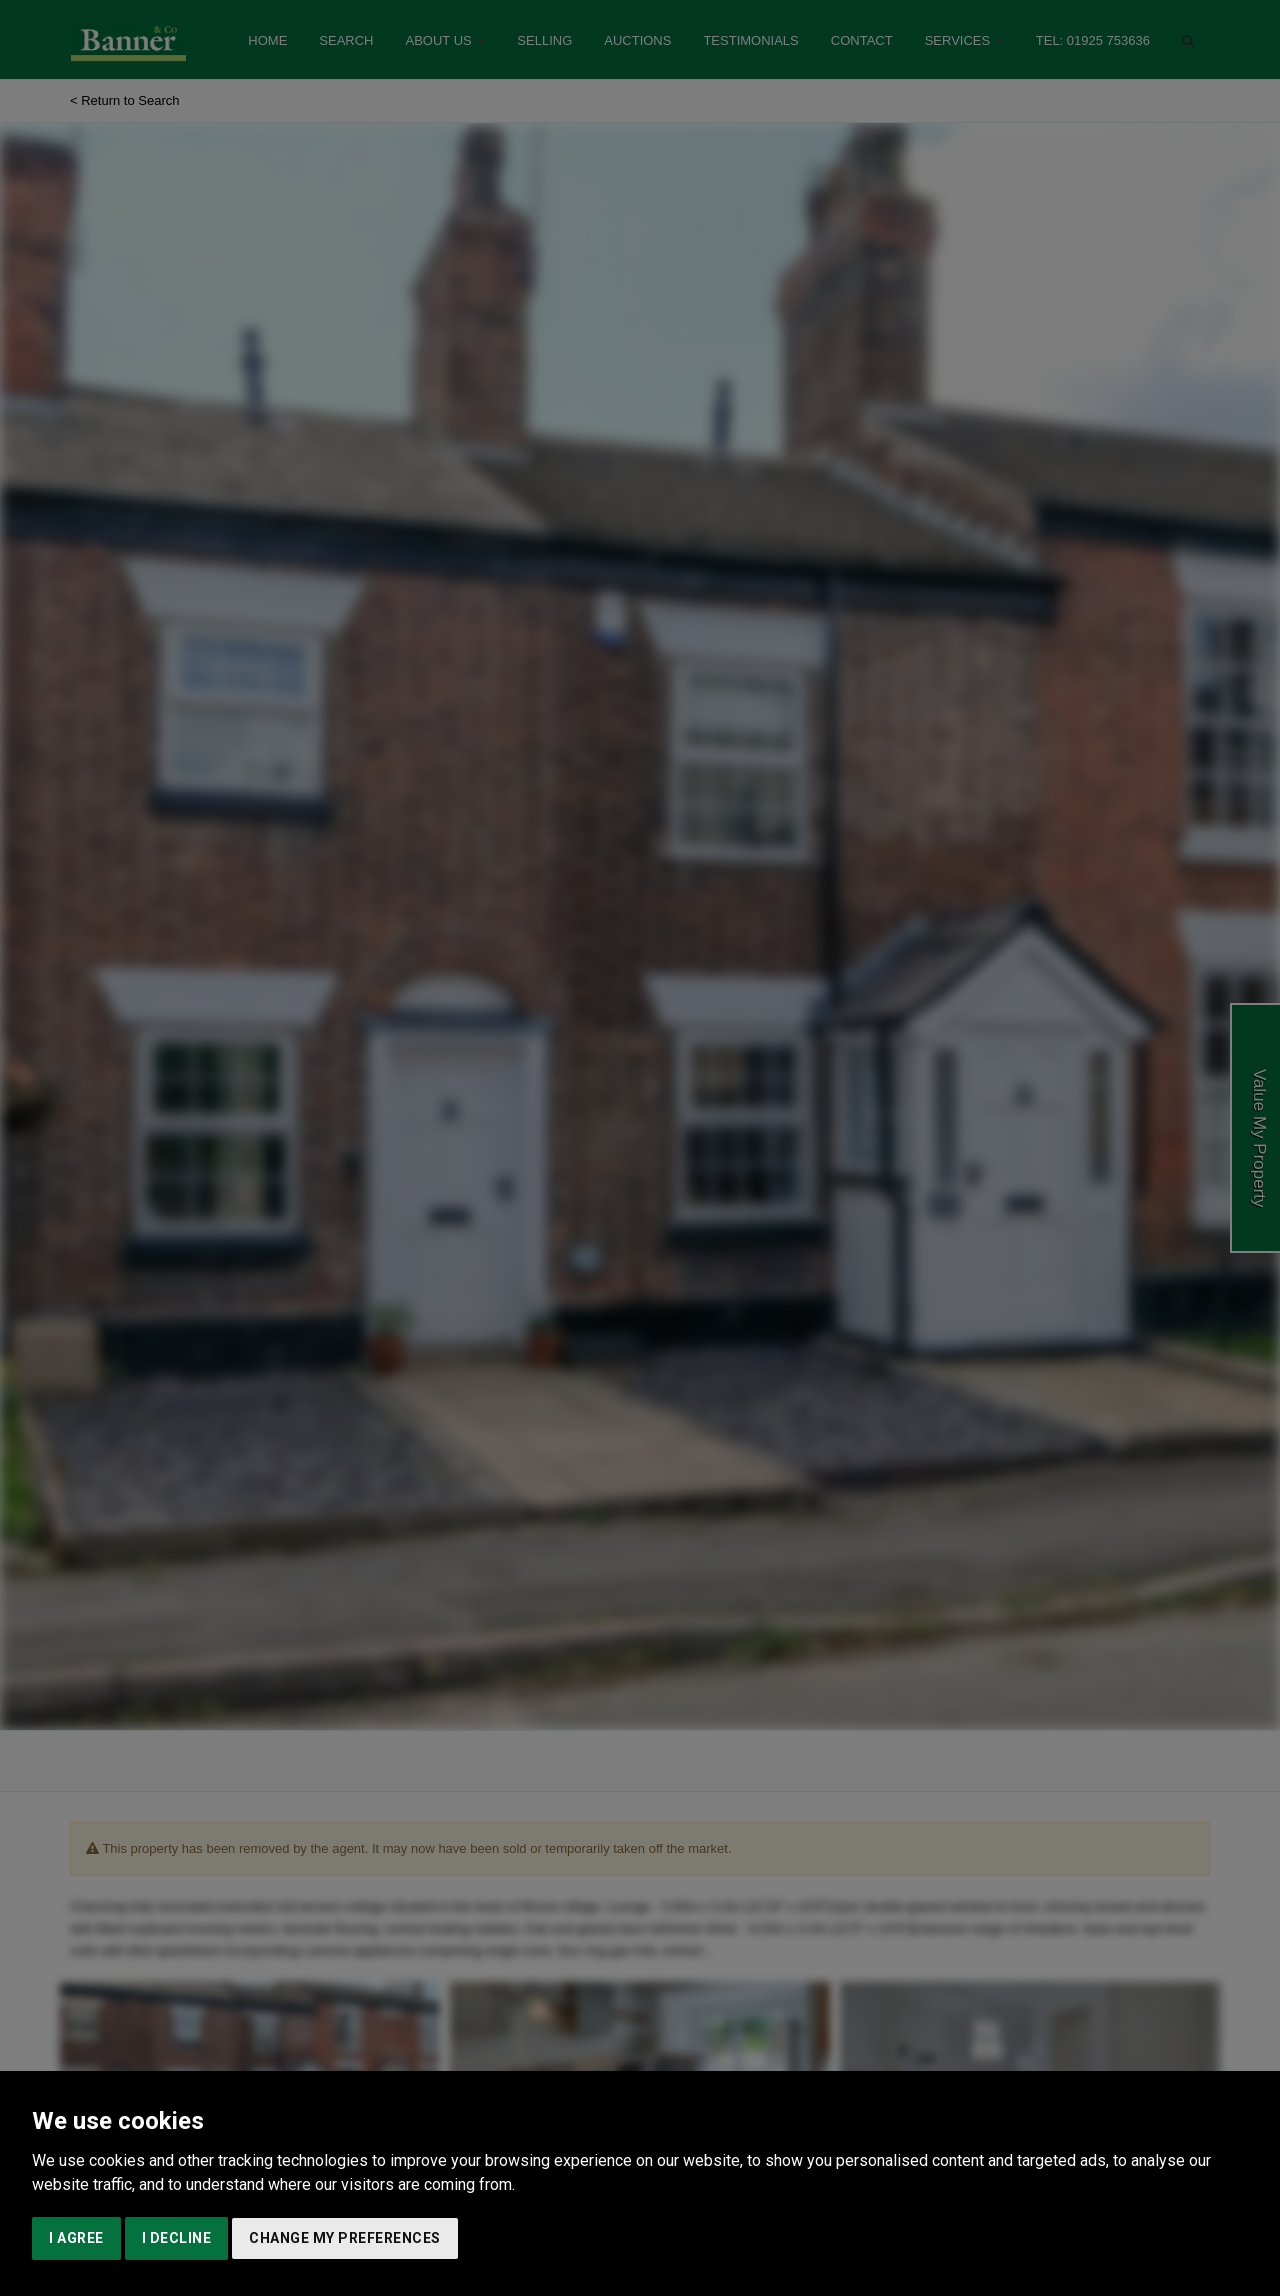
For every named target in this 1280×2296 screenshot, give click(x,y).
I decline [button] (177, 2238)
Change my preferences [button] (345, 2238)
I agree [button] (76, 2238)
